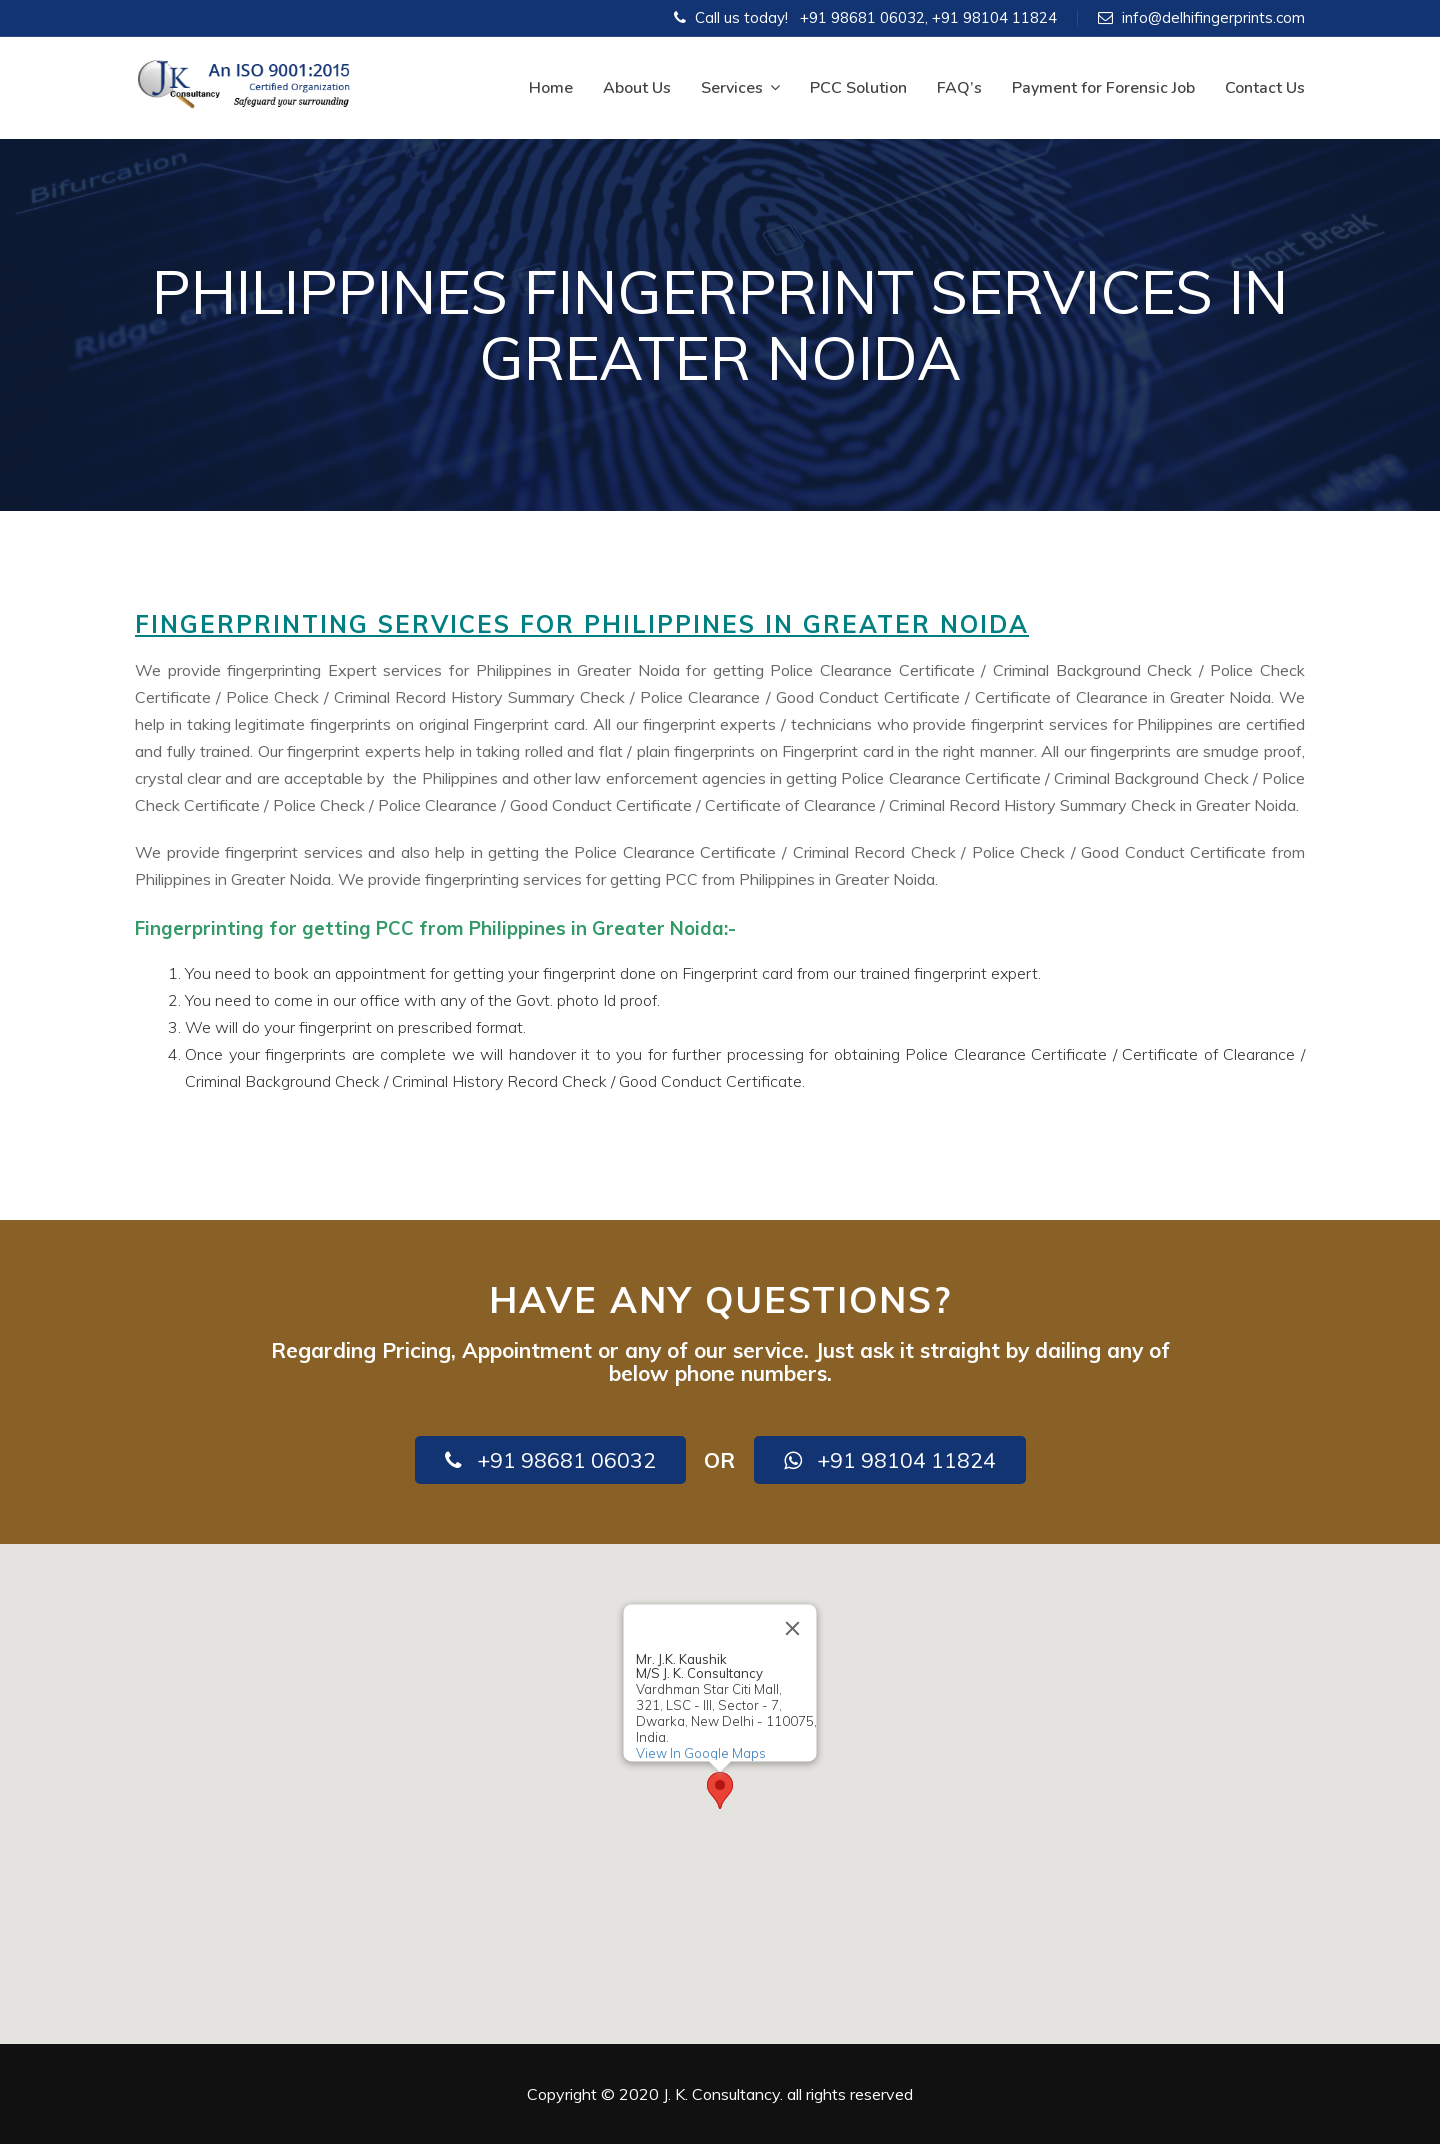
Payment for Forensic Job (1103, 88)
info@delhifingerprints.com (1213, 17)
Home (551, 88)
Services (740, 88)
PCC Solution (858, 88)
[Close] (793, 1628)
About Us (637, 88)
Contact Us (1265, 88)
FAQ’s (959, 88)
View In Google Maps (701, 1753)
